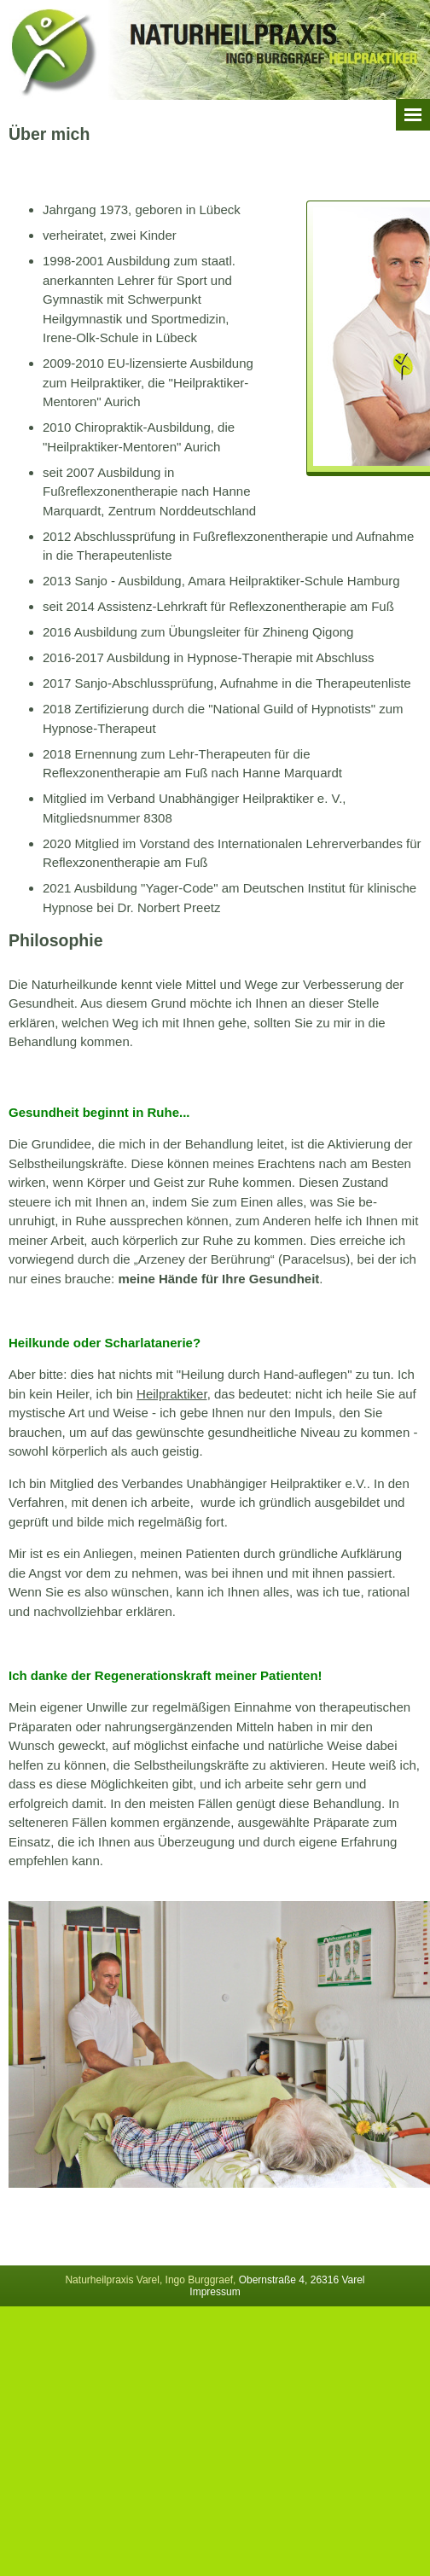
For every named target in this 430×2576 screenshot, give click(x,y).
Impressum (214, 2292)
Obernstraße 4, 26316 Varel (302, 2280)
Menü (413, 115)
